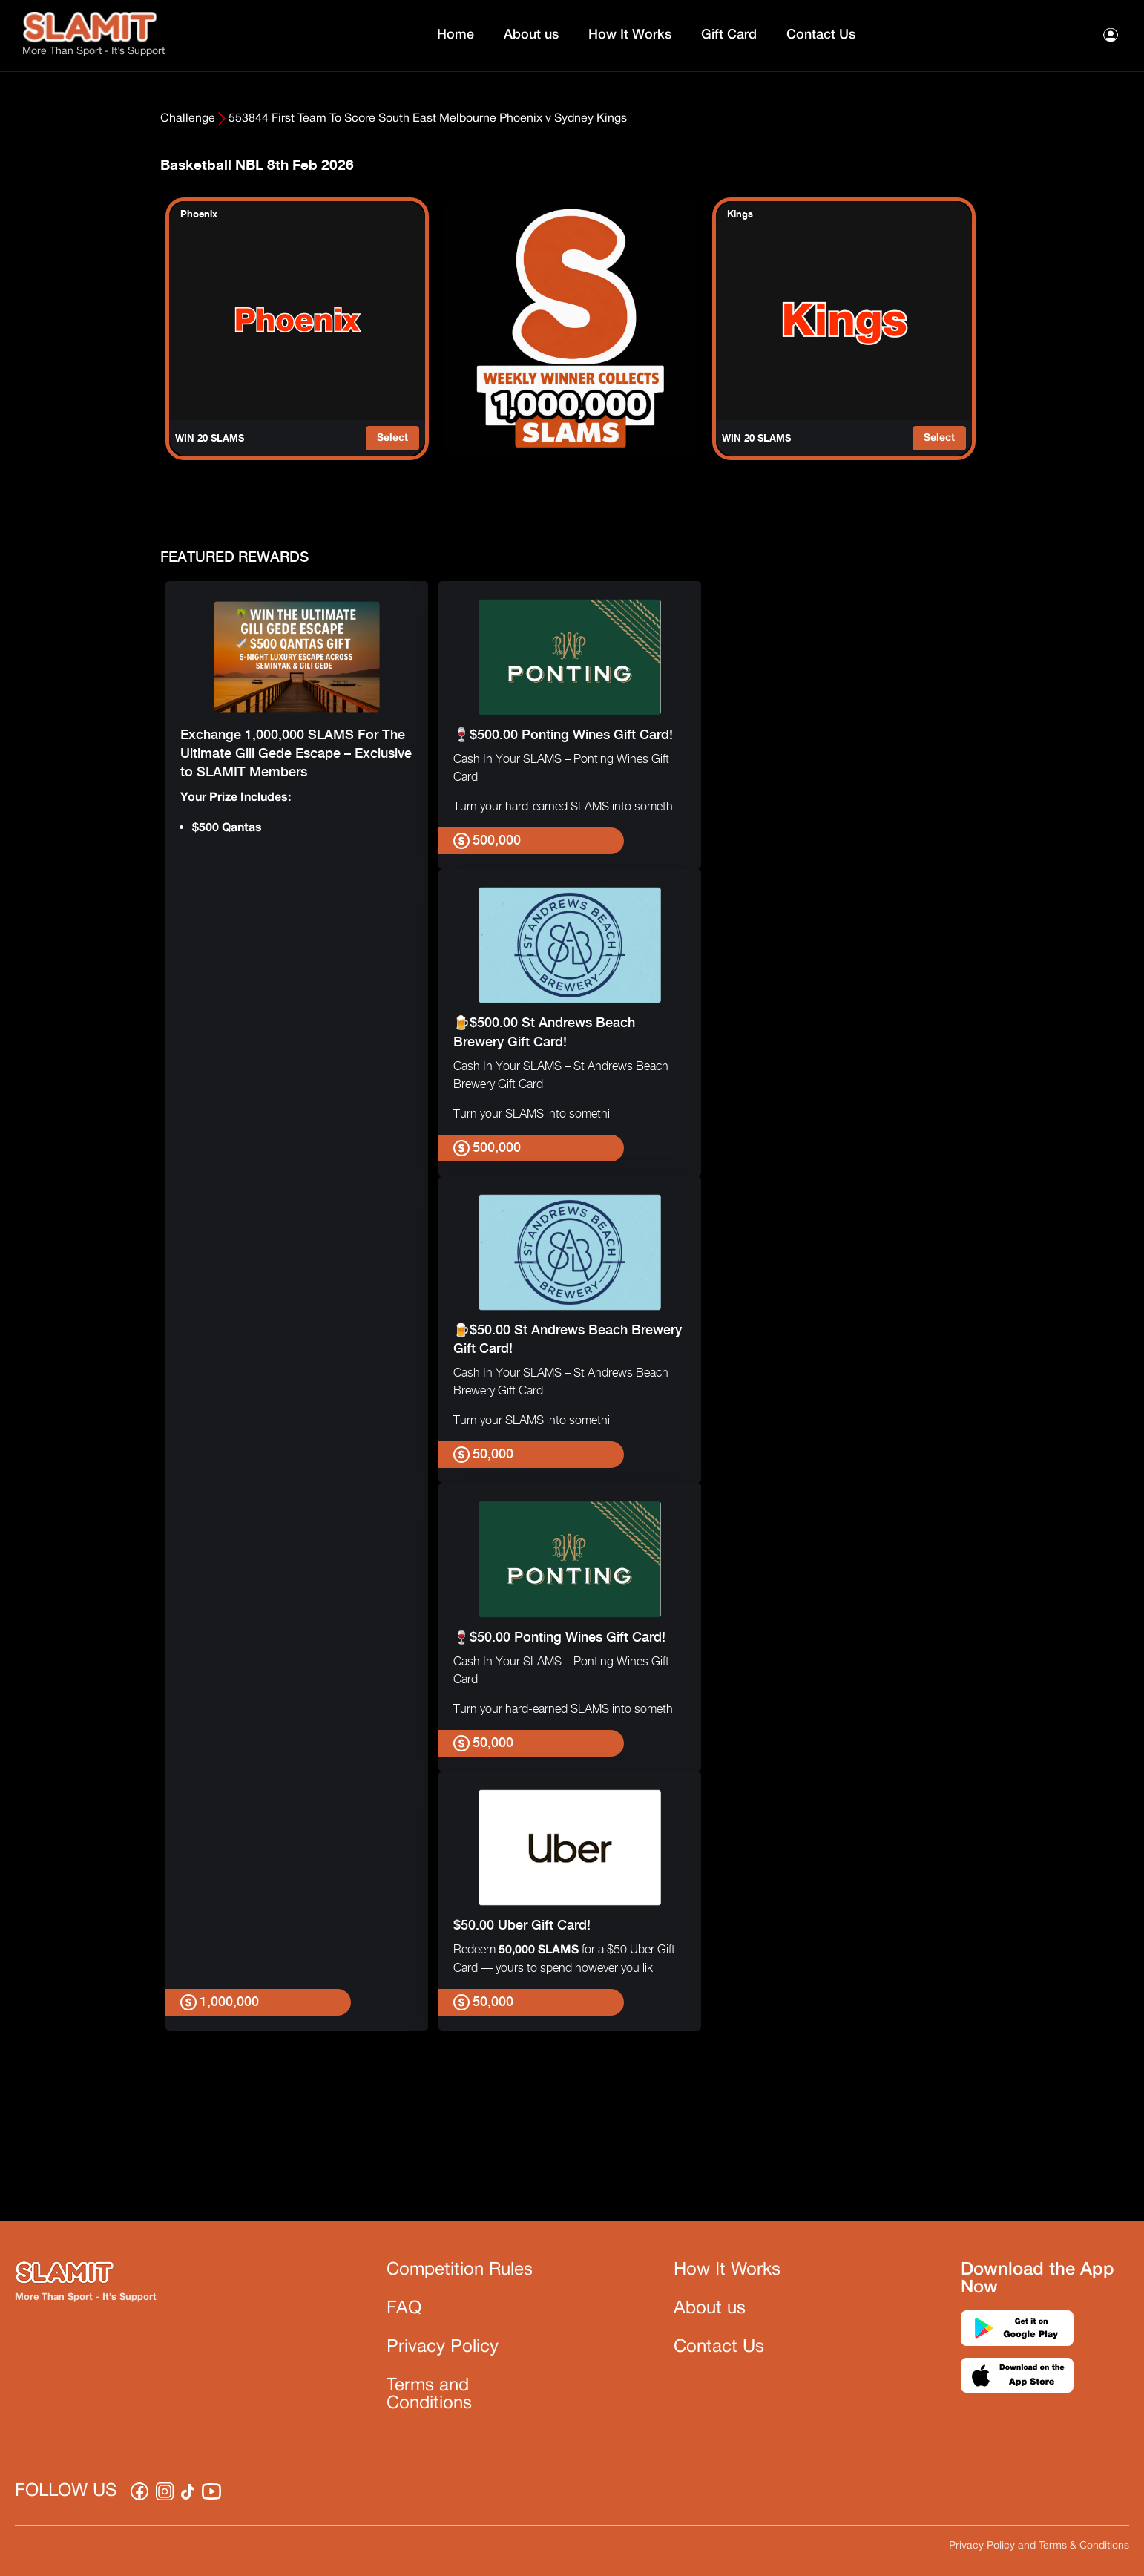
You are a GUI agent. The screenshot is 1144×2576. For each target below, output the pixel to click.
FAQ (404, 2309)
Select (392, 438)
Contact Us (820, 35)
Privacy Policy (443, 2347)
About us (531, 35)
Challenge (187, 119)
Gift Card (729, 35)
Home (455, 35)
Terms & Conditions (1084, 2546)
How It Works (629, 35)
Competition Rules (460, 2270)
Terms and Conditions (429, 2395)
